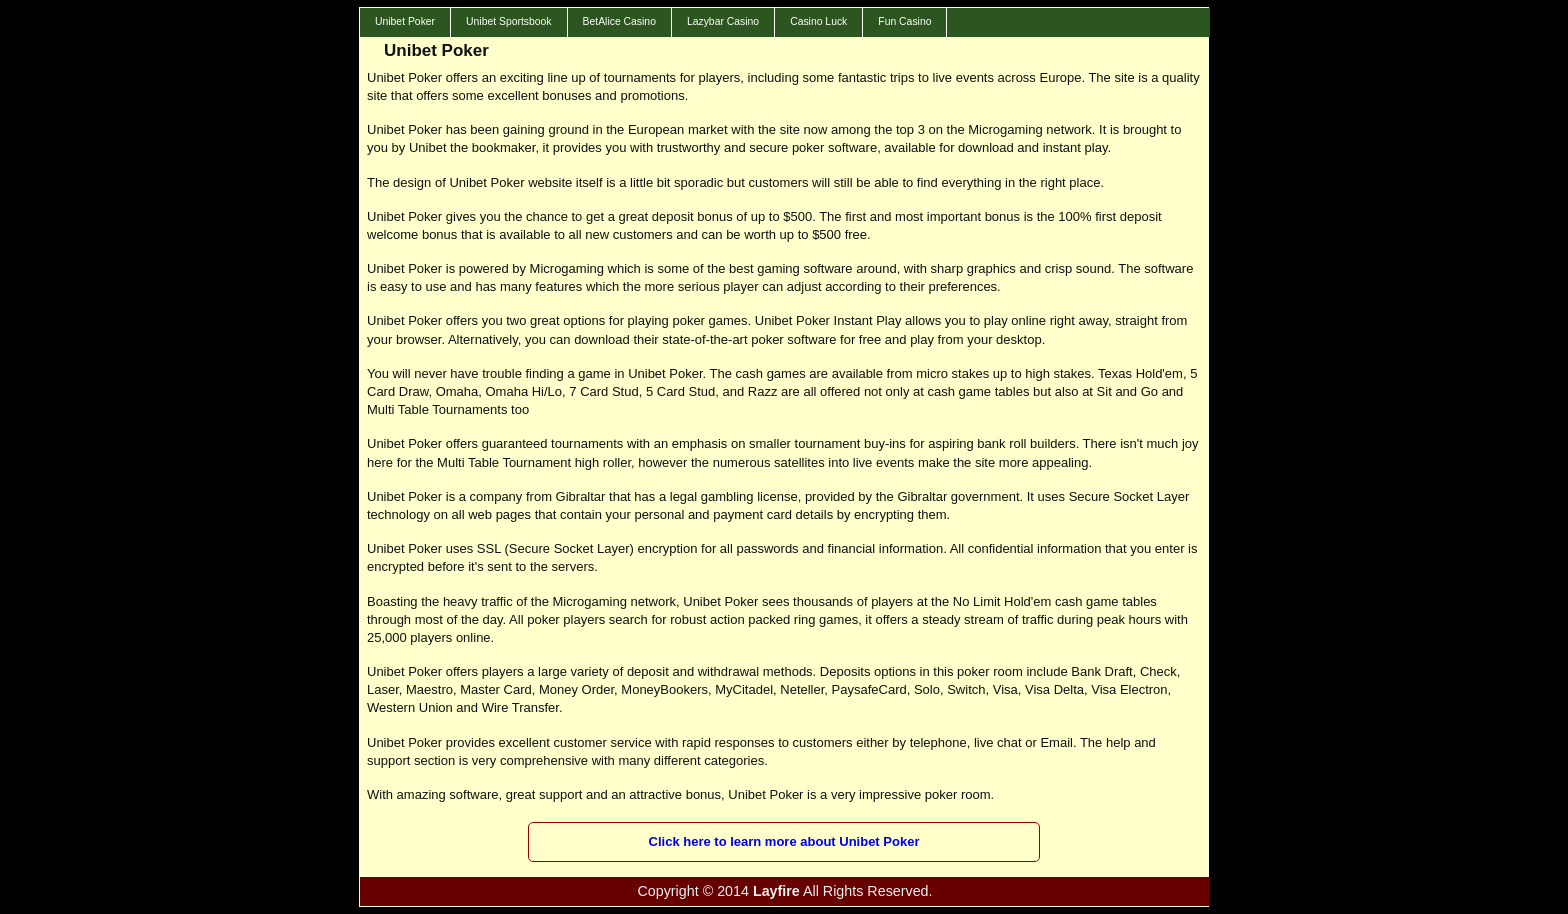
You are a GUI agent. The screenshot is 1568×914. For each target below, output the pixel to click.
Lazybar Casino (723, 21)
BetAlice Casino (619, 21)
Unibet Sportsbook (508, 21)
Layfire (776, 891)
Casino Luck (818, 21)
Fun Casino (904, 21)
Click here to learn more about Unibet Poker (784, 841)
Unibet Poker (405, 21)
